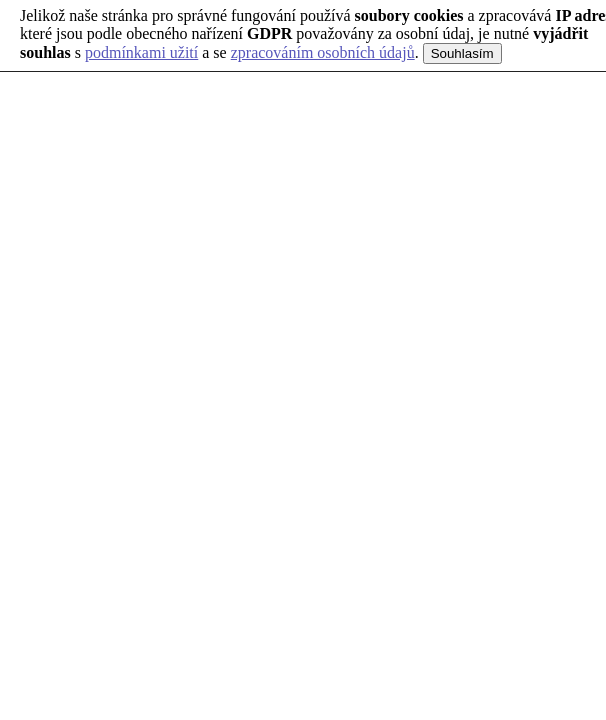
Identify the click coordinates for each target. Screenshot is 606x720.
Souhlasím (462, 53)
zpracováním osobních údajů (323, 52)
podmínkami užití (141, 52)
